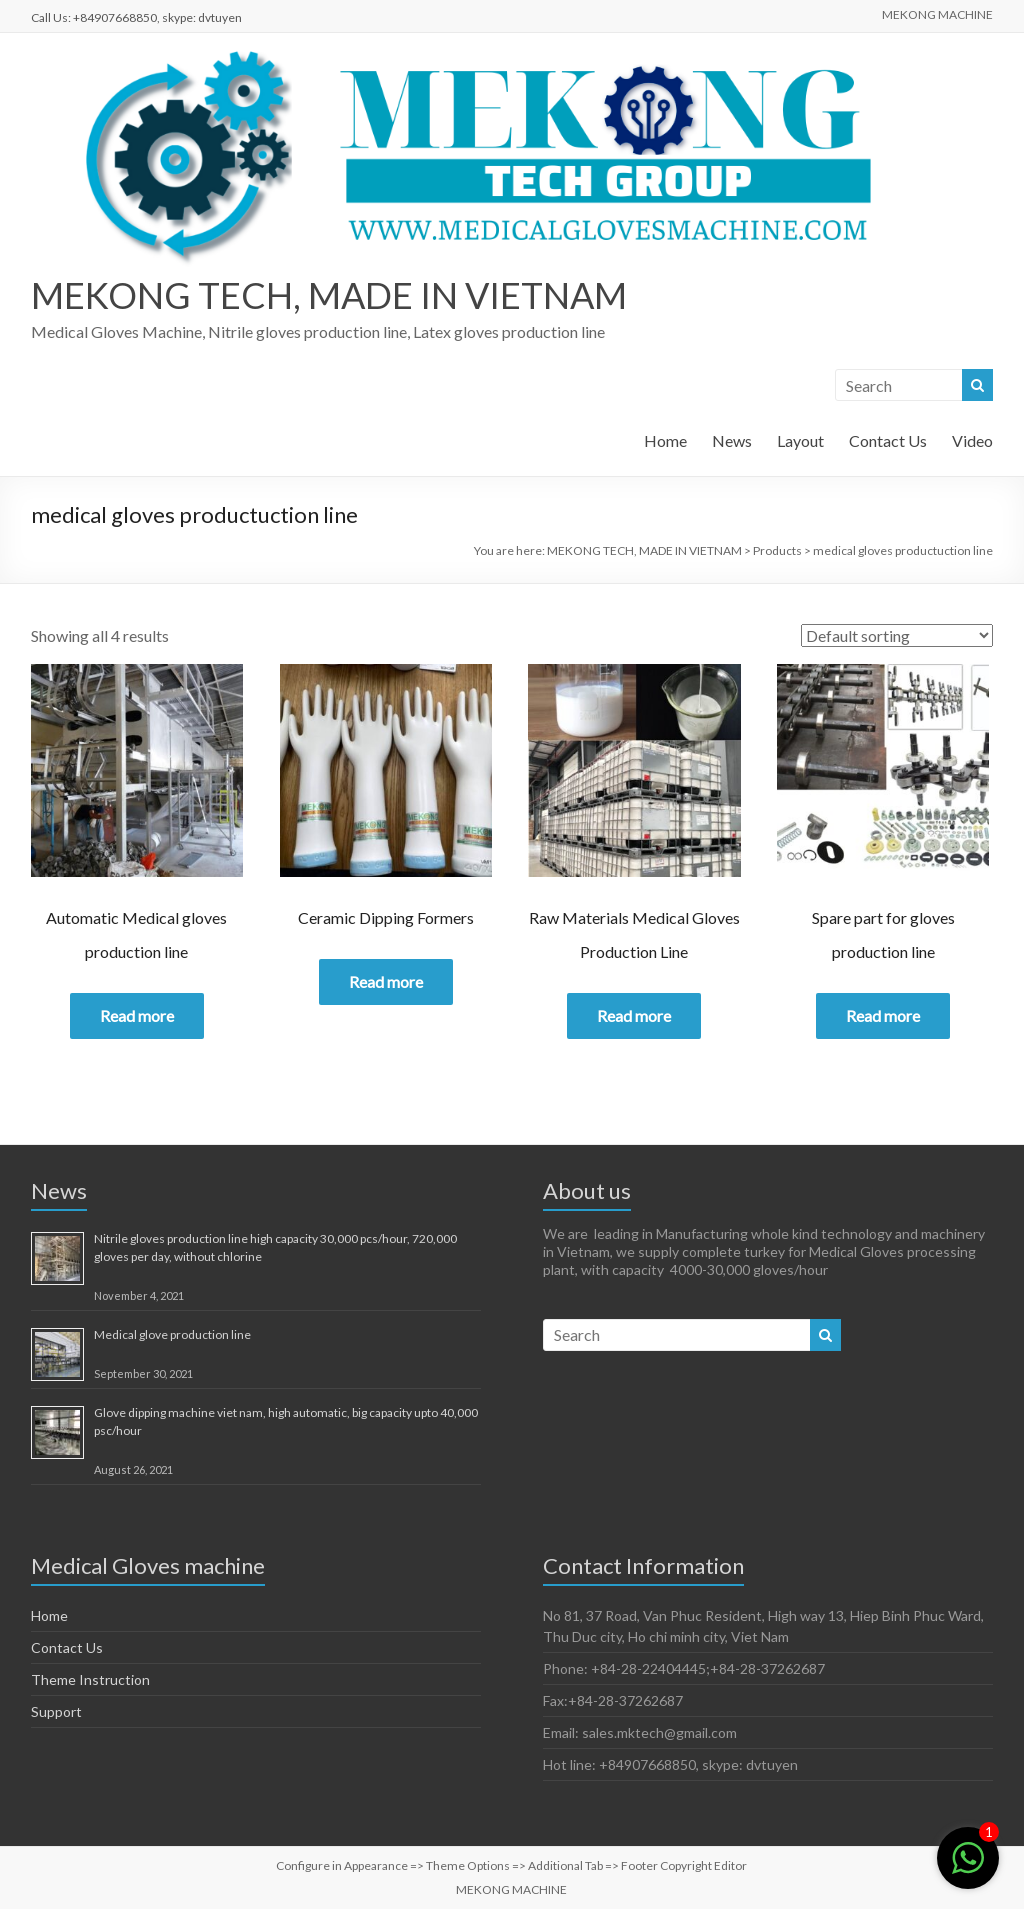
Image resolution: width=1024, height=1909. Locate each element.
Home (665, 440)
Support (56, 1711)
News (732, 440)
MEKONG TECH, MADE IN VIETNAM (329, 295)
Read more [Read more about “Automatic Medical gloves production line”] (137, 1015)
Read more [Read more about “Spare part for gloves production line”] (883, 1015)
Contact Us (888, 440)
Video (972, 440)
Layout (800, 440)
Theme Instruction (90, 1679)
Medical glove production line (172, 1334)
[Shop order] (897, 635)
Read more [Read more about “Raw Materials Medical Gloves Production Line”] (634, 1015)
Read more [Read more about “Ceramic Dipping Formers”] (386, 981)
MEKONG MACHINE (937, 14)
